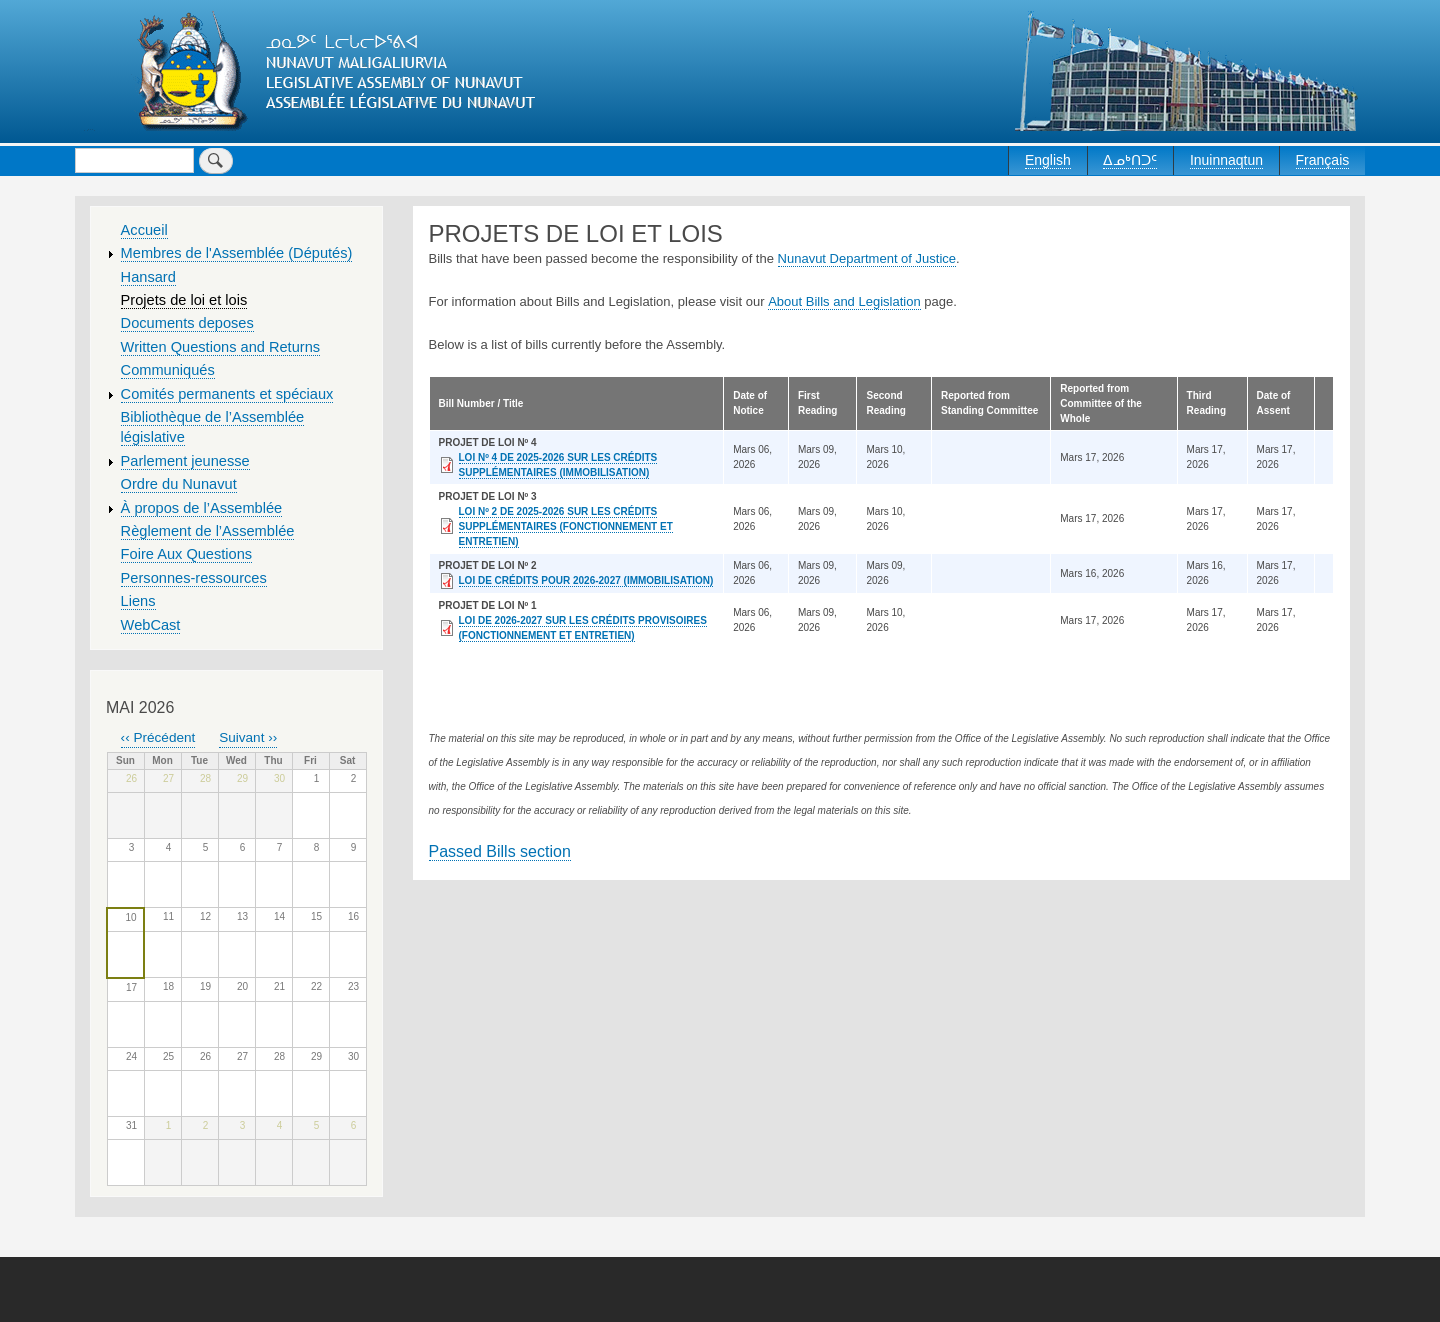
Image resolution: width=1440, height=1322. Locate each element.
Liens (138, 601)
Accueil (144, 230)
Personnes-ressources (194, 578)
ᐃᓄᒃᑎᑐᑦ (1130, 160)
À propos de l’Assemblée (202, 508)
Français (1323, 160)
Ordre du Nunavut (179, 484)
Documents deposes (187, 323)
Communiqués (168, 370)
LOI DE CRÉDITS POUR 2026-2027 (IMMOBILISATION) (586, 580)
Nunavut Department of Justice (867, 258)
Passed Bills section (500, 851)
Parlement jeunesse (185, 461)
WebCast (151, 625)
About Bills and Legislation (844, 301)
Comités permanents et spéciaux (227, 394)
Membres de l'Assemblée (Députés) (237, 253)
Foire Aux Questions (187, 554)
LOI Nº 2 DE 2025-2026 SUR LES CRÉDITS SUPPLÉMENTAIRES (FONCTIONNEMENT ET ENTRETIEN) (566, 526)
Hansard (148, 277)
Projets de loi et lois (184, 300)
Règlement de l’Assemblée (208, 531)
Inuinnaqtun (1226, 160)
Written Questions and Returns (221, 347)
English (1048, 160)
